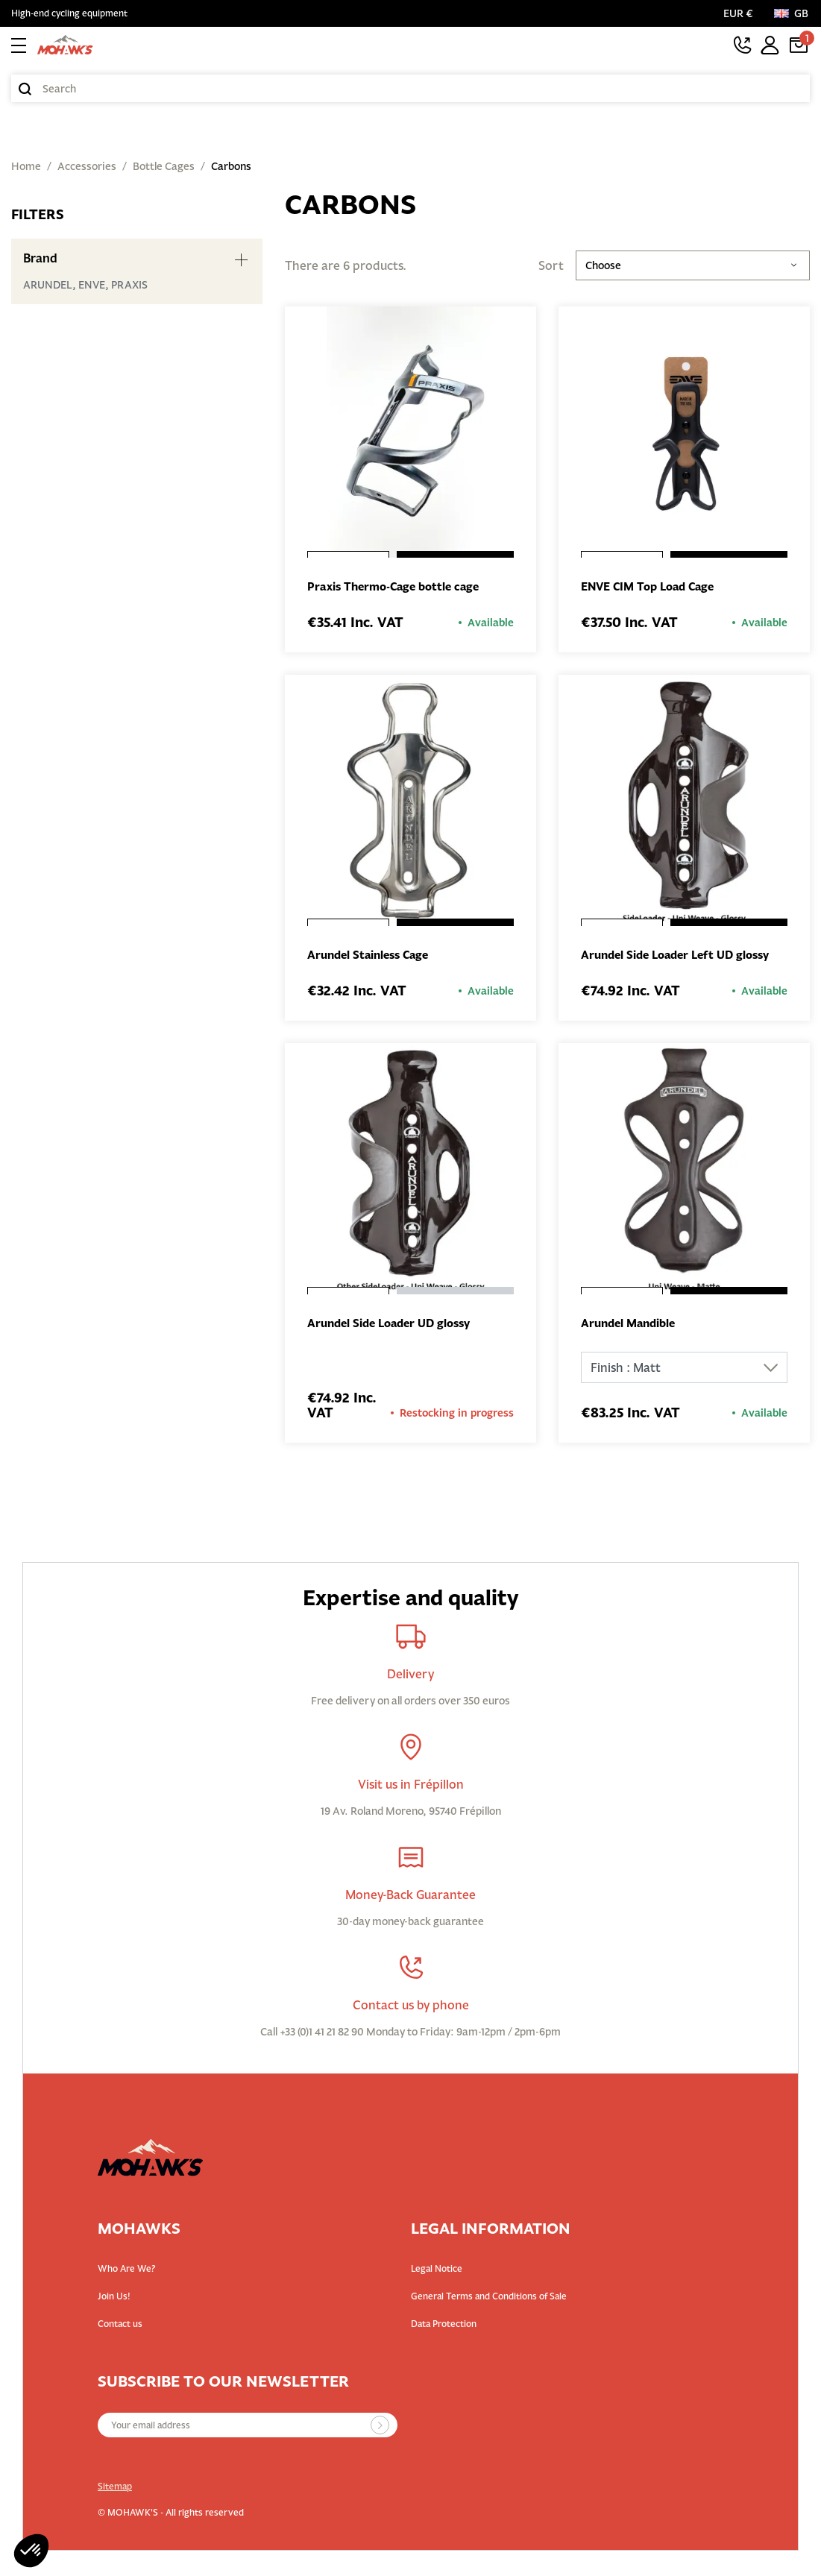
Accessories (86, 166)
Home (26, 166)
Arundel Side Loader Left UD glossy (682, 957)
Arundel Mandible (632, 1326)
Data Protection (443, 2326)
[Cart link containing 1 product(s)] (798, 45)
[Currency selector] (741, 13)
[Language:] (792, 13)
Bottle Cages (164, 166)
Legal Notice (436, 2271)
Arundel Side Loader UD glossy (395, 1326)
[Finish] (684, 1369)
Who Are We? (127, 2271)
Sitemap (115, 2489)
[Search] (410, 88)
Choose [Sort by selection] (692, 265)
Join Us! (114, 2299)
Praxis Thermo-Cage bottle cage (399, 587)
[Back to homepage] (65, 44)
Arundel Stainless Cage (372, 957)
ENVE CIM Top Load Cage (653, 587)
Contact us (120, 2326)
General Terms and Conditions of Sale (489, 2299)
